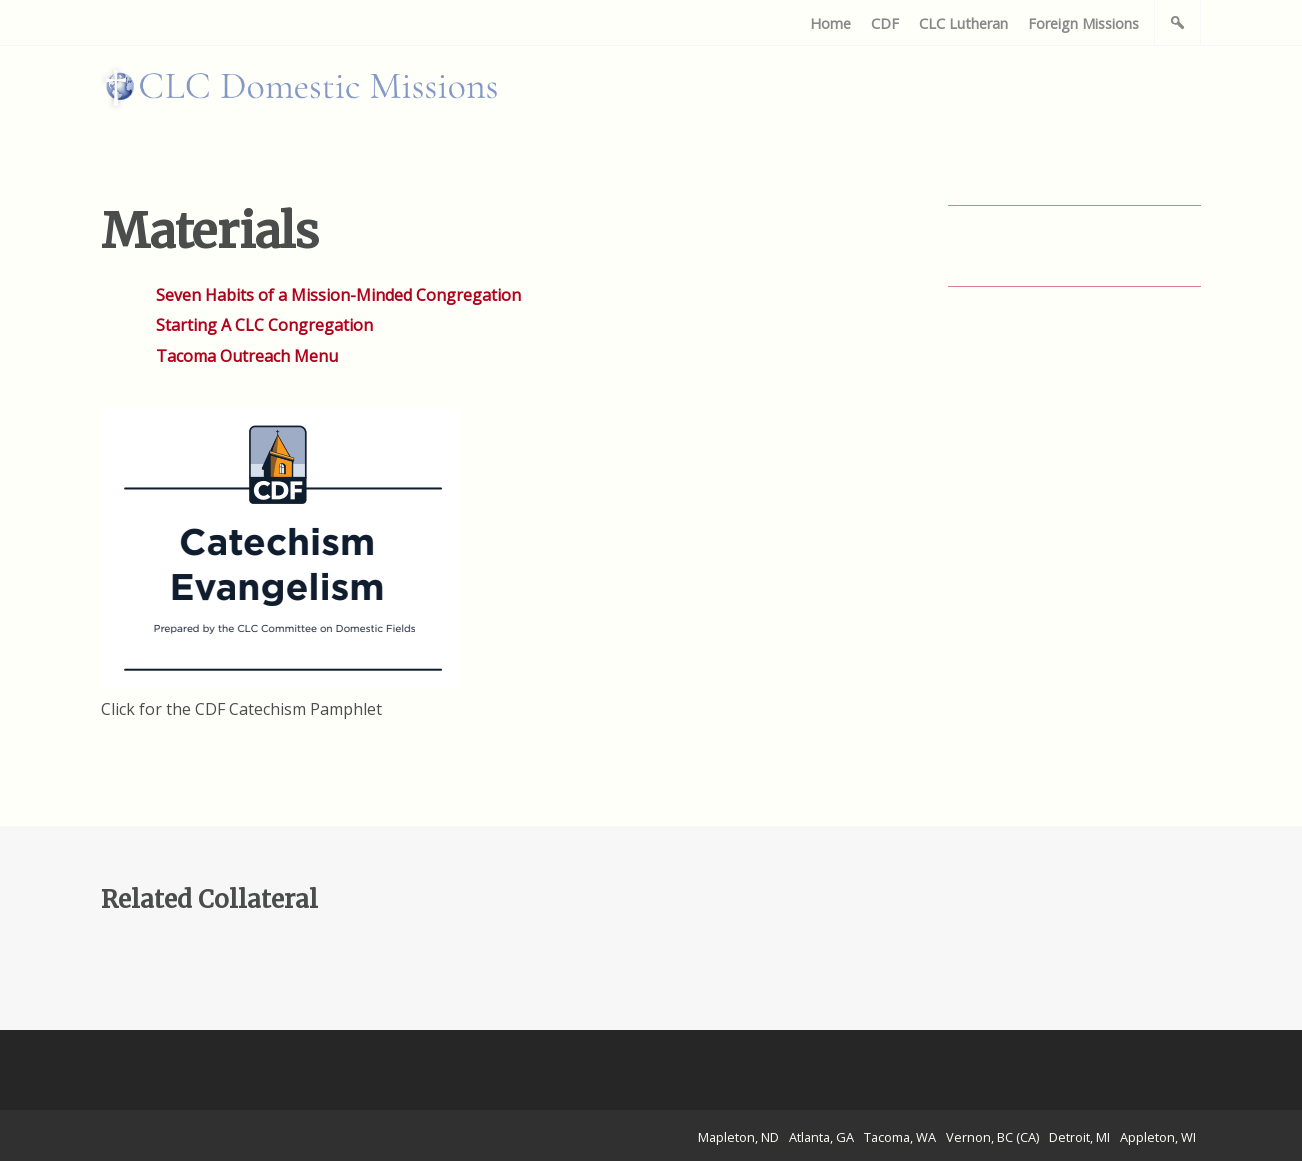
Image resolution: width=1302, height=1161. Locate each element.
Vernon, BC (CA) (992, 1137)
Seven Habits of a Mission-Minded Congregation (338, 295)
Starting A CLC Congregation (264, 325)
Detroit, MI (1079, 1137)
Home (830, 23)
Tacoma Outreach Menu (247, 356)
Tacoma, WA (900, 1137)
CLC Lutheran (963, 23)
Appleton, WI (1158, 1137)
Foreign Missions (1083, 23)
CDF (885, 23)
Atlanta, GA (821, 1137)
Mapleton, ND (738, 1137)
